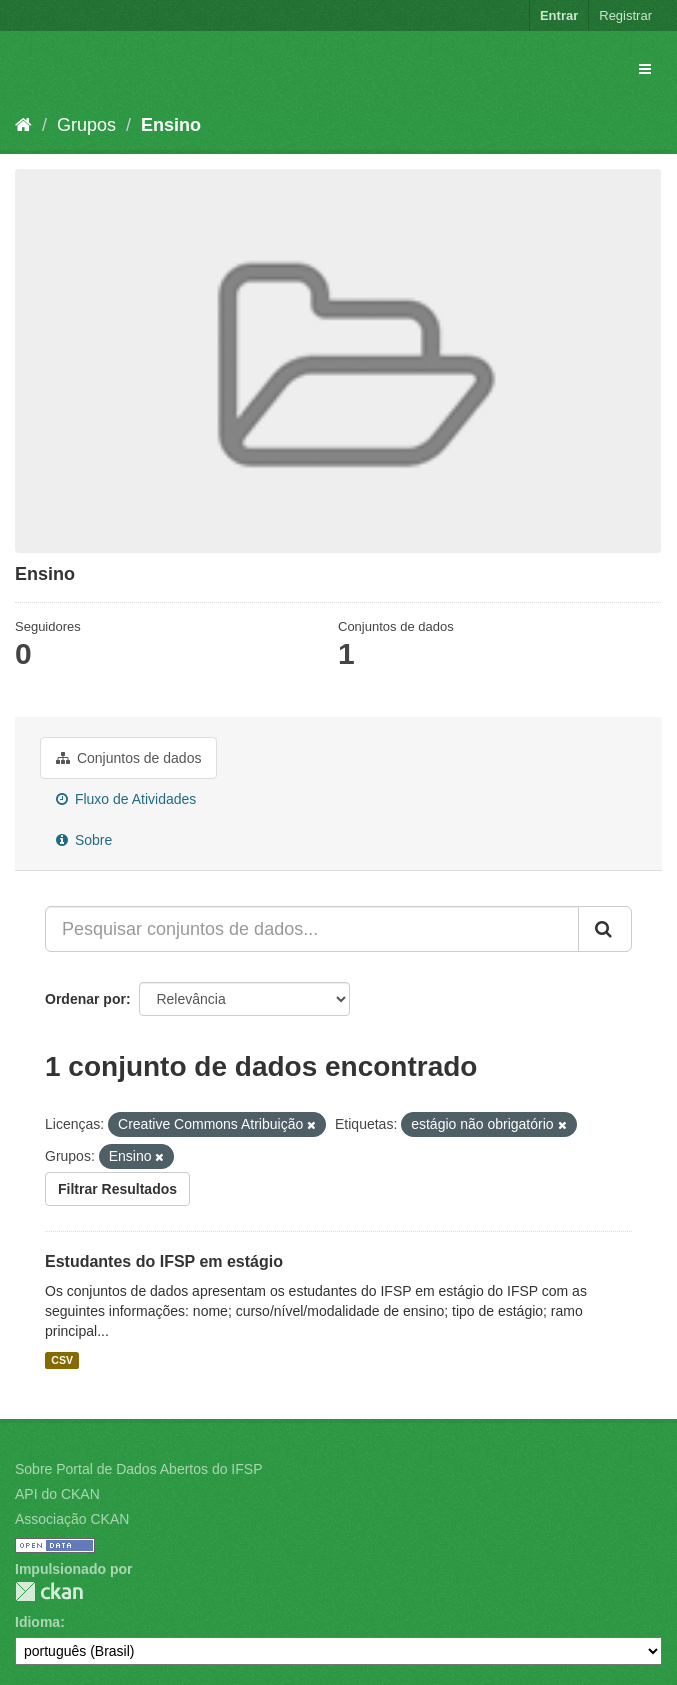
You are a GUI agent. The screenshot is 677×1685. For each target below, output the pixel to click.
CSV (62, 1360)
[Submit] (605, 929)
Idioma (37, 1622)
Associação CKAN (72, 1519)
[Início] (23, 125)
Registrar (625, 15)
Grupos (86, 125)
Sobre (84, 840)
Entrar (559, 15)
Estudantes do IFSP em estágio (164, 1261)
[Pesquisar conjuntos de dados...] (312, 929)
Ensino (171, 125)
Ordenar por (85, 999)
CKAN (49, 1591)
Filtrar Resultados (117, 1189)
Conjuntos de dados (128, 758)
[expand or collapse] (645, 69)
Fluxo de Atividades (126, 799)
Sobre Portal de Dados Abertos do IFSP (138, 1469)
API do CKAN (57, 1494)
